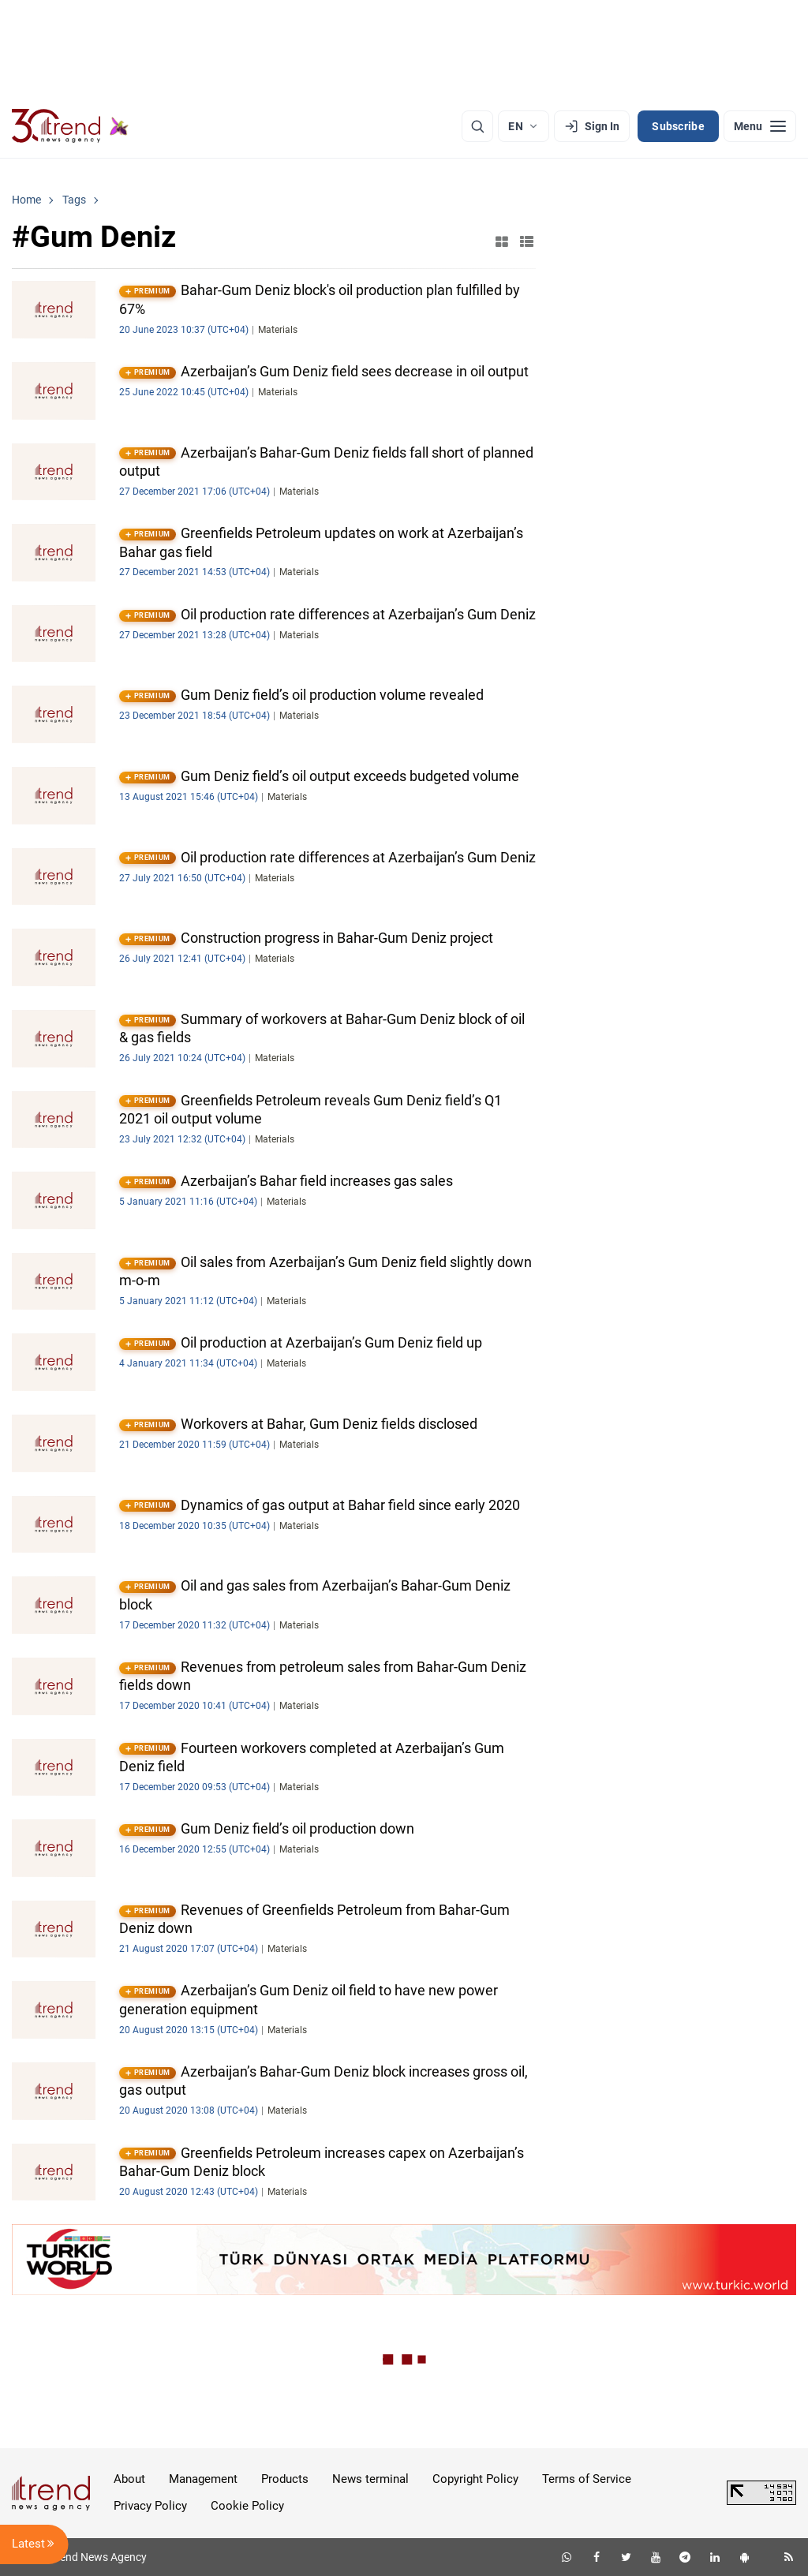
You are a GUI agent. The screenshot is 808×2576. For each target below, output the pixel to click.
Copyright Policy (475, 2479)
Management (203, 2479)
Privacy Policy (150, 2506)
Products (285, 2479)
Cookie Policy (247, 2506)
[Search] (477, 126)
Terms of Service (586, 2479)
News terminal (370, 2479)
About (129, 2479)
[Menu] (760, 126)
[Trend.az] (70, 126)
